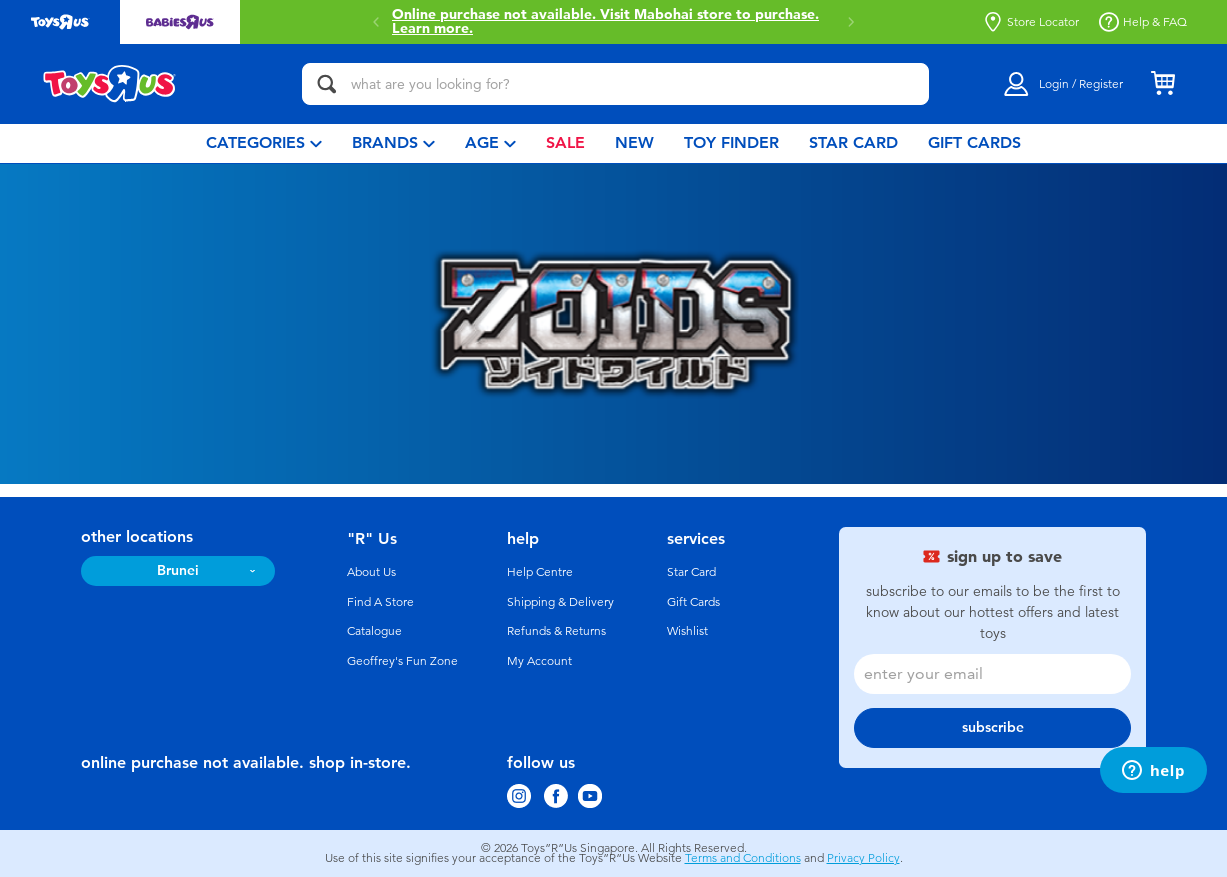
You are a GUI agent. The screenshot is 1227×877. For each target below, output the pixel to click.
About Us (371, 572)
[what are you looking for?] (615, 84)
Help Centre (540, 572)
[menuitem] (264, 143)
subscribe (993, 727)
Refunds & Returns (556, 631)
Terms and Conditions (743, 858)
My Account (539, 661)
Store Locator (1031, 22)
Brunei (178, 570)
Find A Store (380, 602)
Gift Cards (693, 602)
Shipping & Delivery (560, 602)
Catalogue (374, 631)
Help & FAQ (1143, 22)
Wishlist (687, 631)
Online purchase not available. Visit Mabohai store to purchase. (605, 22)
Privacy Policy (863, 858)
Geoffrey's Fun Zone (402, 661)
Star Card (691, 572)
